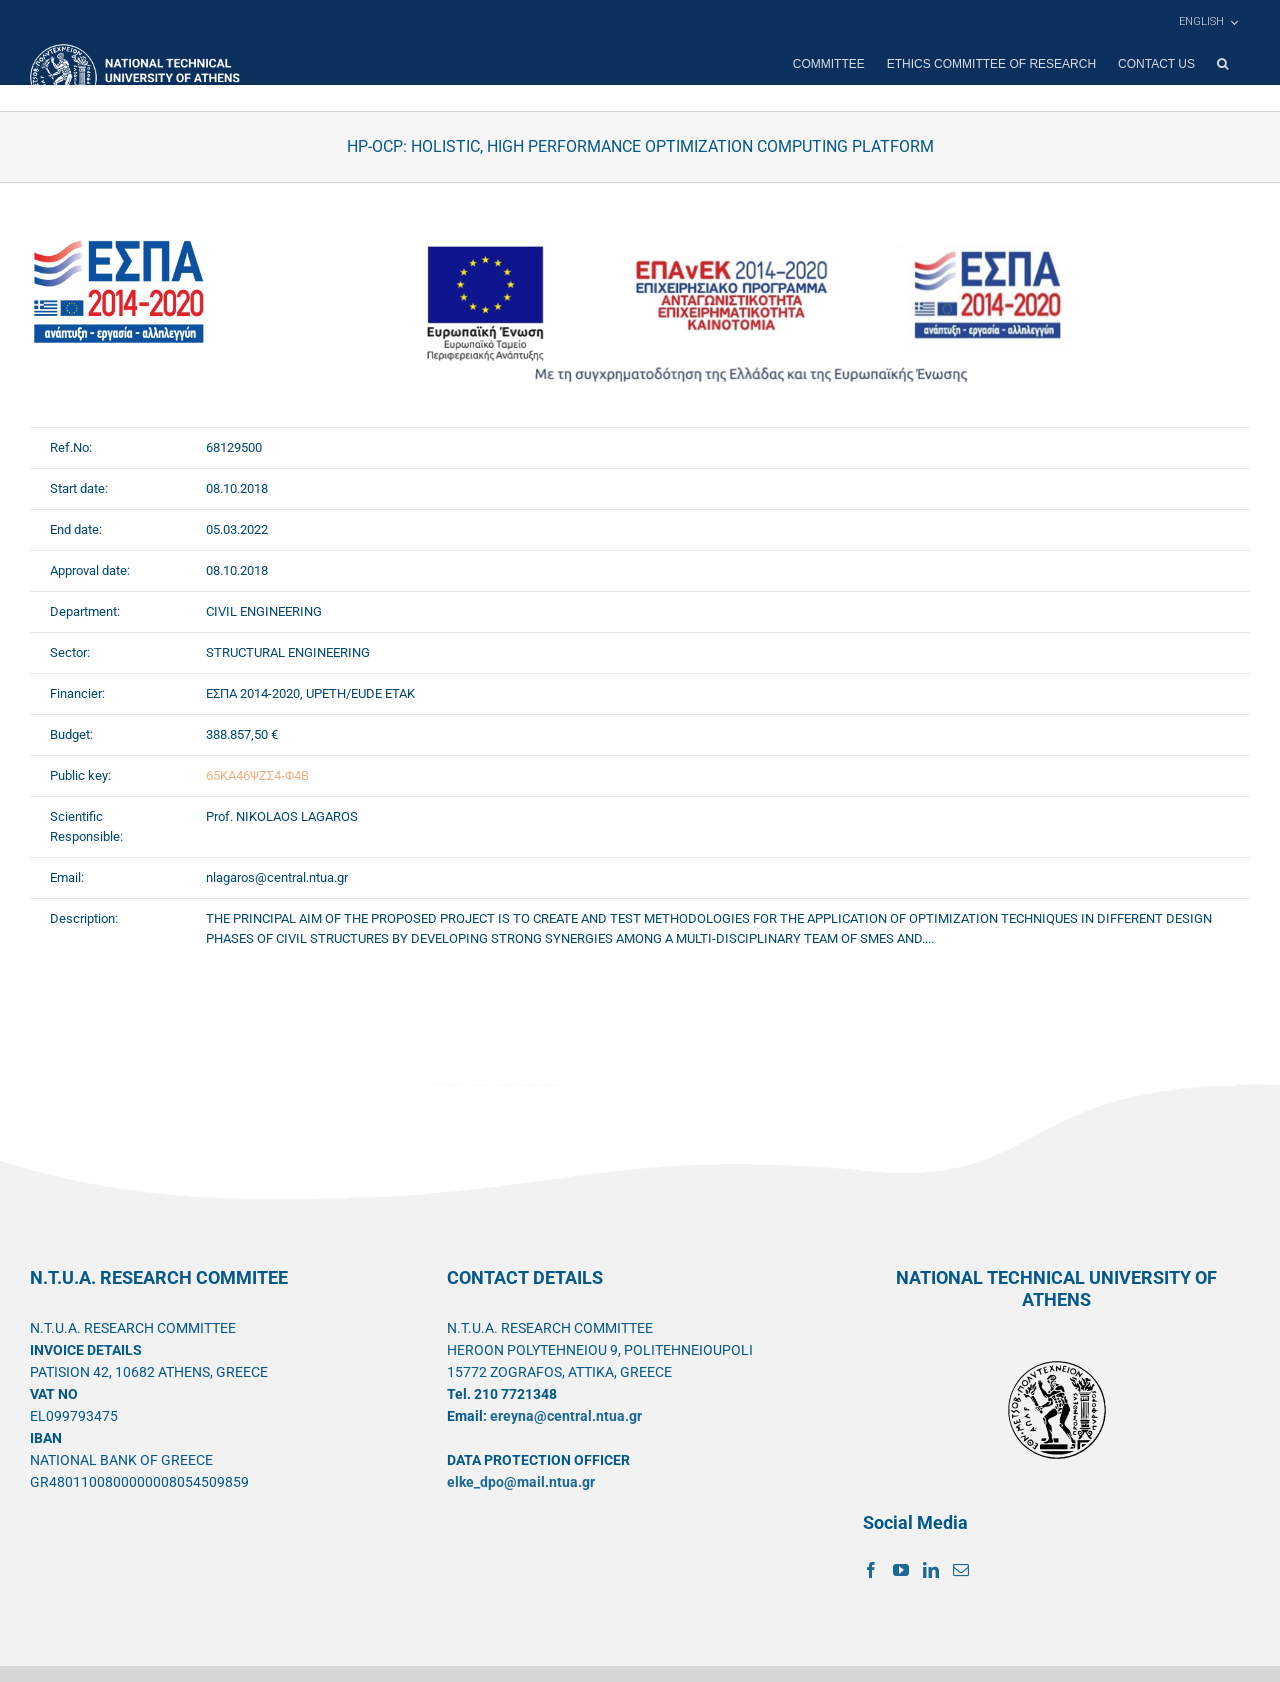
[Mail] (961, 1570)
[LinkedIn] (931, 1570)
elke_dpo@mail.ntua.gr (521, 1482)
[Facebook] (871, 1570)
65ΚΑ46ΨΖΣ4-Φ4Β (257, 775)
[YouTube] (901, 1570)
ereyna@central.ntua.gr (566, 1416)
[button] (1222, 64)
